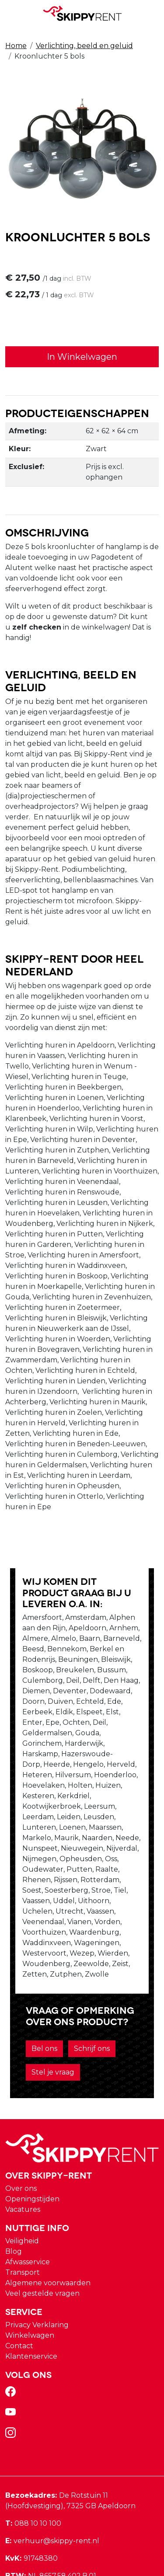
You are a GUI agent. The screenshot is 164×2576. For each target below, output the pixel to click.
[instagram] (12, 2375)
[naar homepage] (82, 13)
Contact (19, 2285)
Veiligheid (22, 2180)
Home (16, 46)
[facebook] (12, 2333)
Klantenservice (31, 2295)
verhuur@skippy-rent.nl (52, 2480)
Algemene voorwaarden (48, 2222)
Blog (13, 2190)
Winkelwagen (29, 2274)
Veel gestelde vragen (42, 2232)
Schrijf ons (82, 1988)
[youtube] (12, 2354)
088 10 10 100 (33, 2462)
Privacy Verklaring (37, 2264)
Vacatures (22, 2148)
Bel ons (34, 1988)
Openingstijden (32, 2138)
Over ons (21, 2127)
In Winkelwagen (82, 357)
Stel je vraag (42, 2011)
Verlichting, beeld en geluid (84, 46)
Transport (22, 2211)
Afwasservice (27, 2201)
